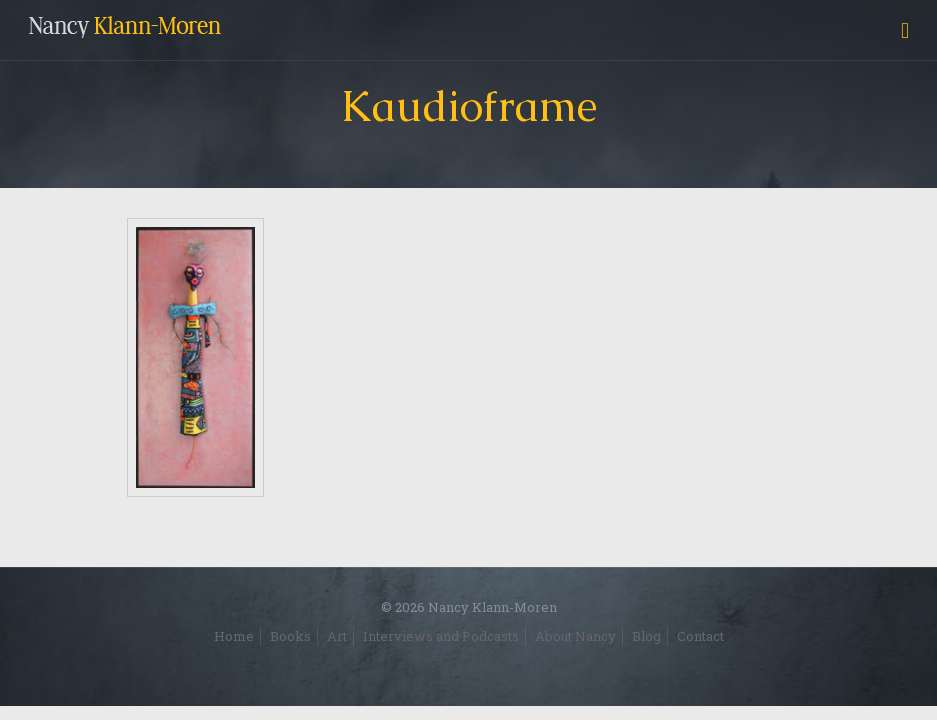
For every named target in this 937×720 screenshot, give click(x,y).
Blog (646, 636)
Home (234, 636)
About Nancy (575, 636)
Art (337, 636)
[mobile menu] (905, 30)
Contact (700, 636)
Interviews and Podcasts (441, 636)
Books (290, 636)
